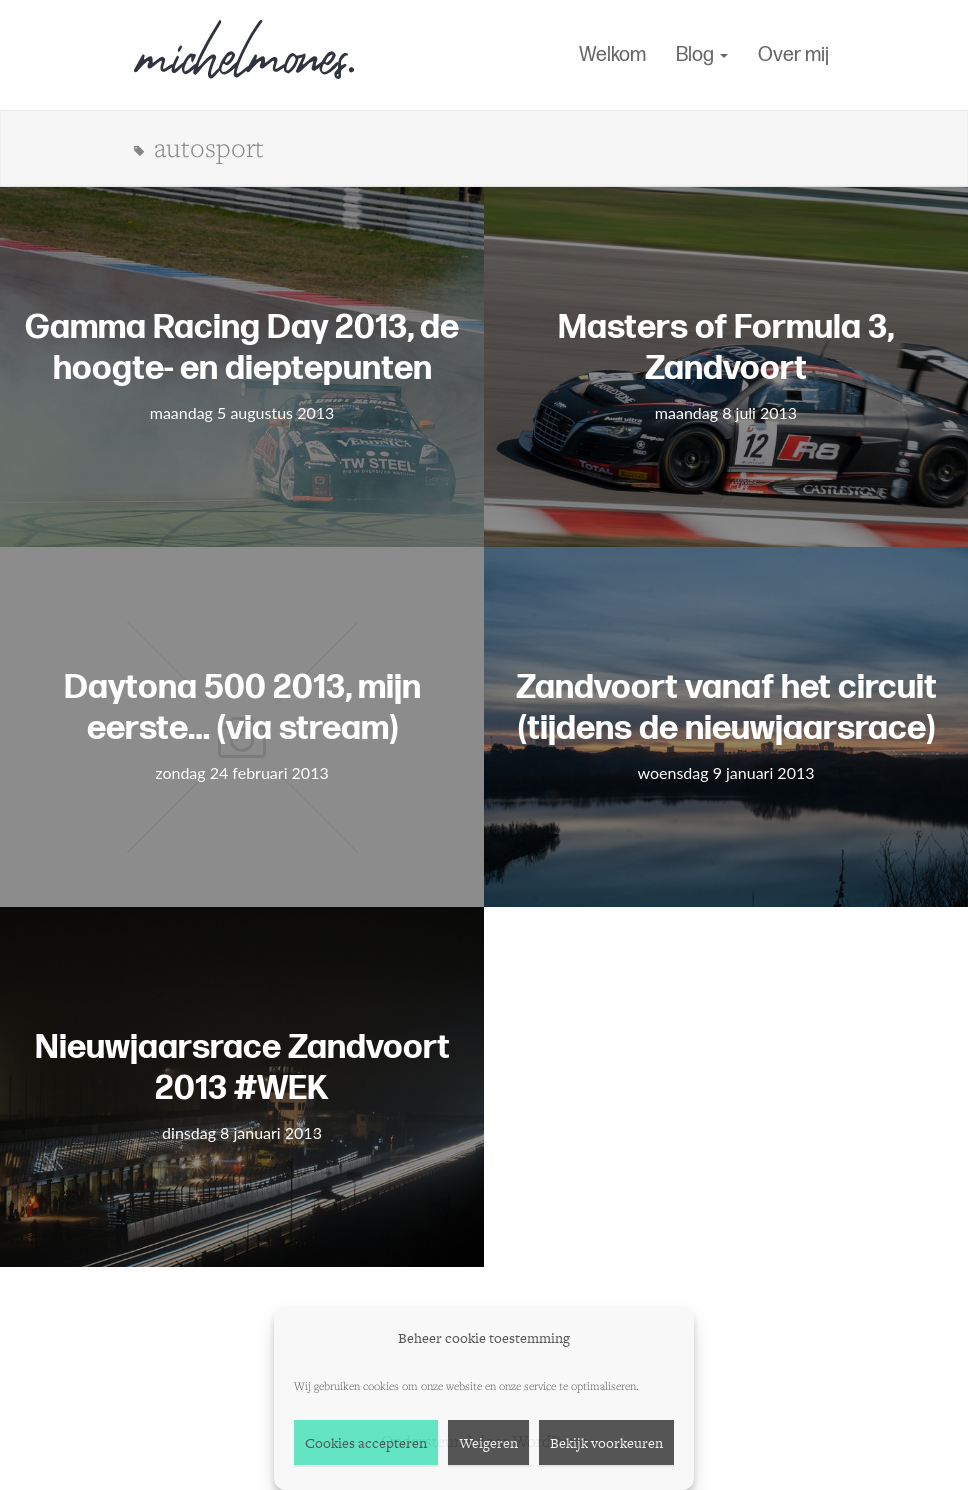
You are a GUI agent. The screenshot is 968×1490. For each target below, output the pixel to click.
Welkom (612, 55)
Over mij (793, 55)
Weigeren (488, 1443)
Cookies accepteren (366, 1443)
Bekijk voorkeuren (606, 1443)
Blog (702, 55)
